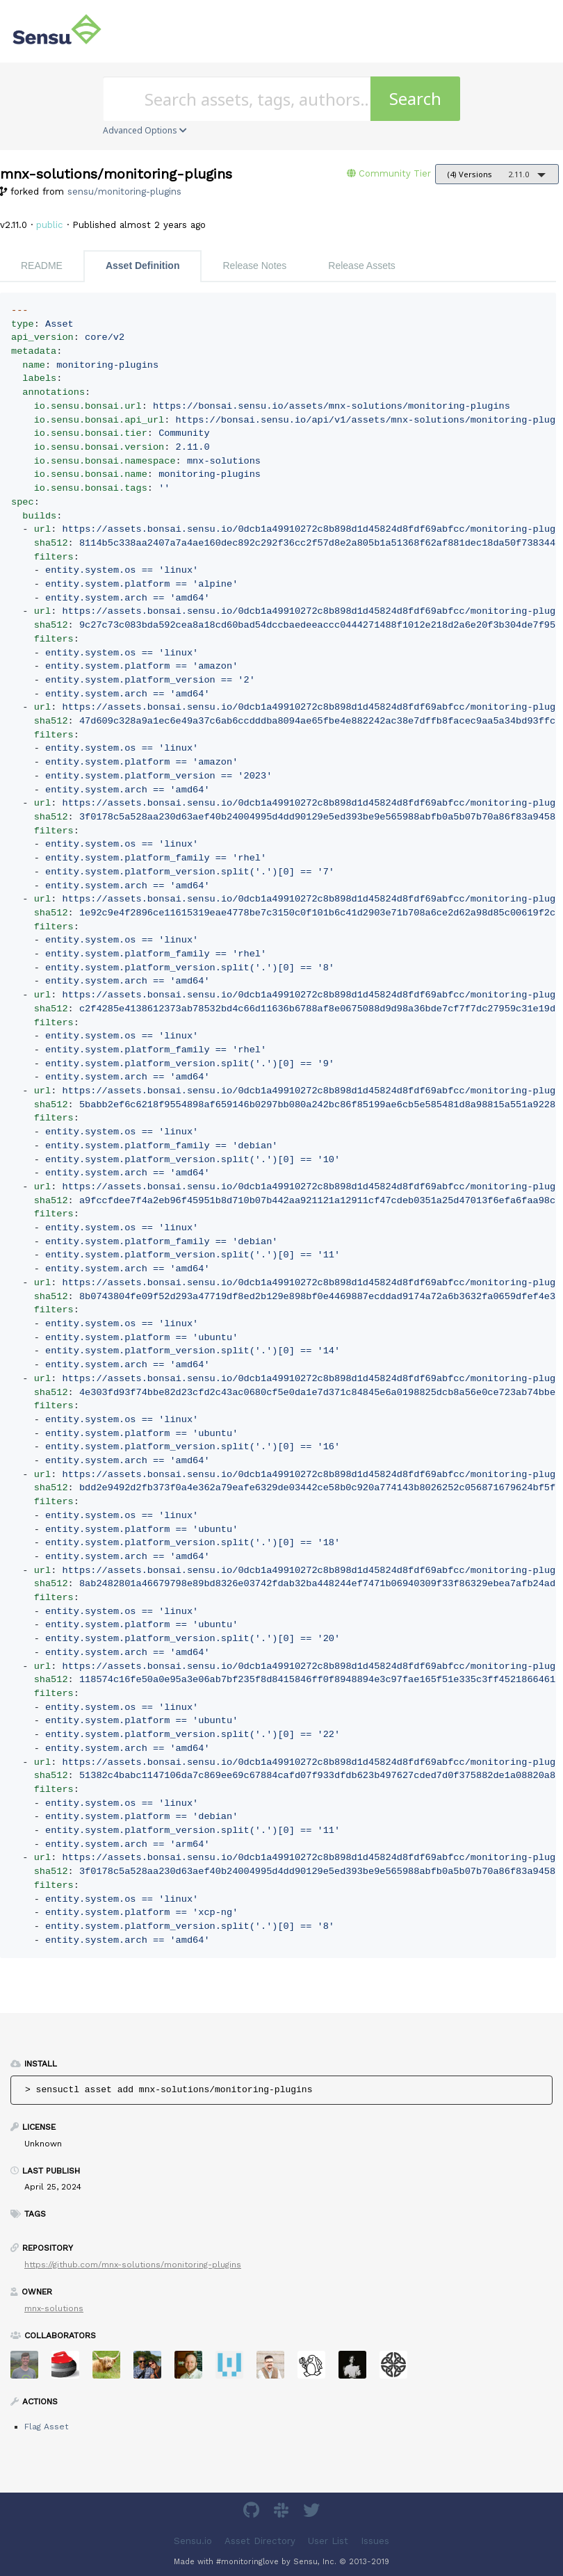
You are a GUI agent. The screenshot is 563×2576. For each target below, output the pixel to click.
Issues (375, 2541)
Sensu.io (193, 2541)
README (42, 265)
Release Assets (361, 265)
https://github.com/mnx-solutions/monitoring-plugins (132, 2264)
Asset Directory (260, 2541)
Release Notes (254, 265)
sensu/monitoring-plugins (124, 191)
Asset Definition (143, 265)
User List (328, 2541)
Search (415, 98)
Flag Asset (46, 2426)
